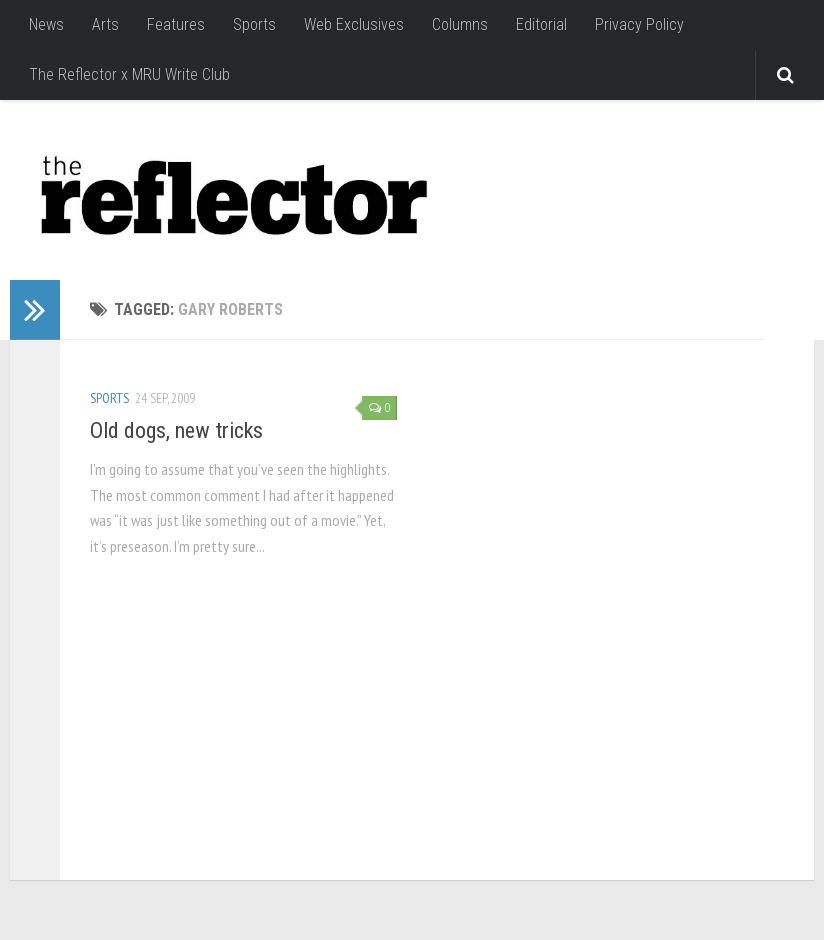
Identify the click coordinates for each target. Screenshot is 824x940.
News (46, 24)
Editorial (541, 24)
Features (176, 24)
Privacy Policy (639, 24)
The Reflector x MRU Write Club (129, 74)
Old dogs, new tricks (176, 430)
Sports (254, 24)
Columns (460, 24)
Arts (105, 24)
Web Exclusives (354, 24)
